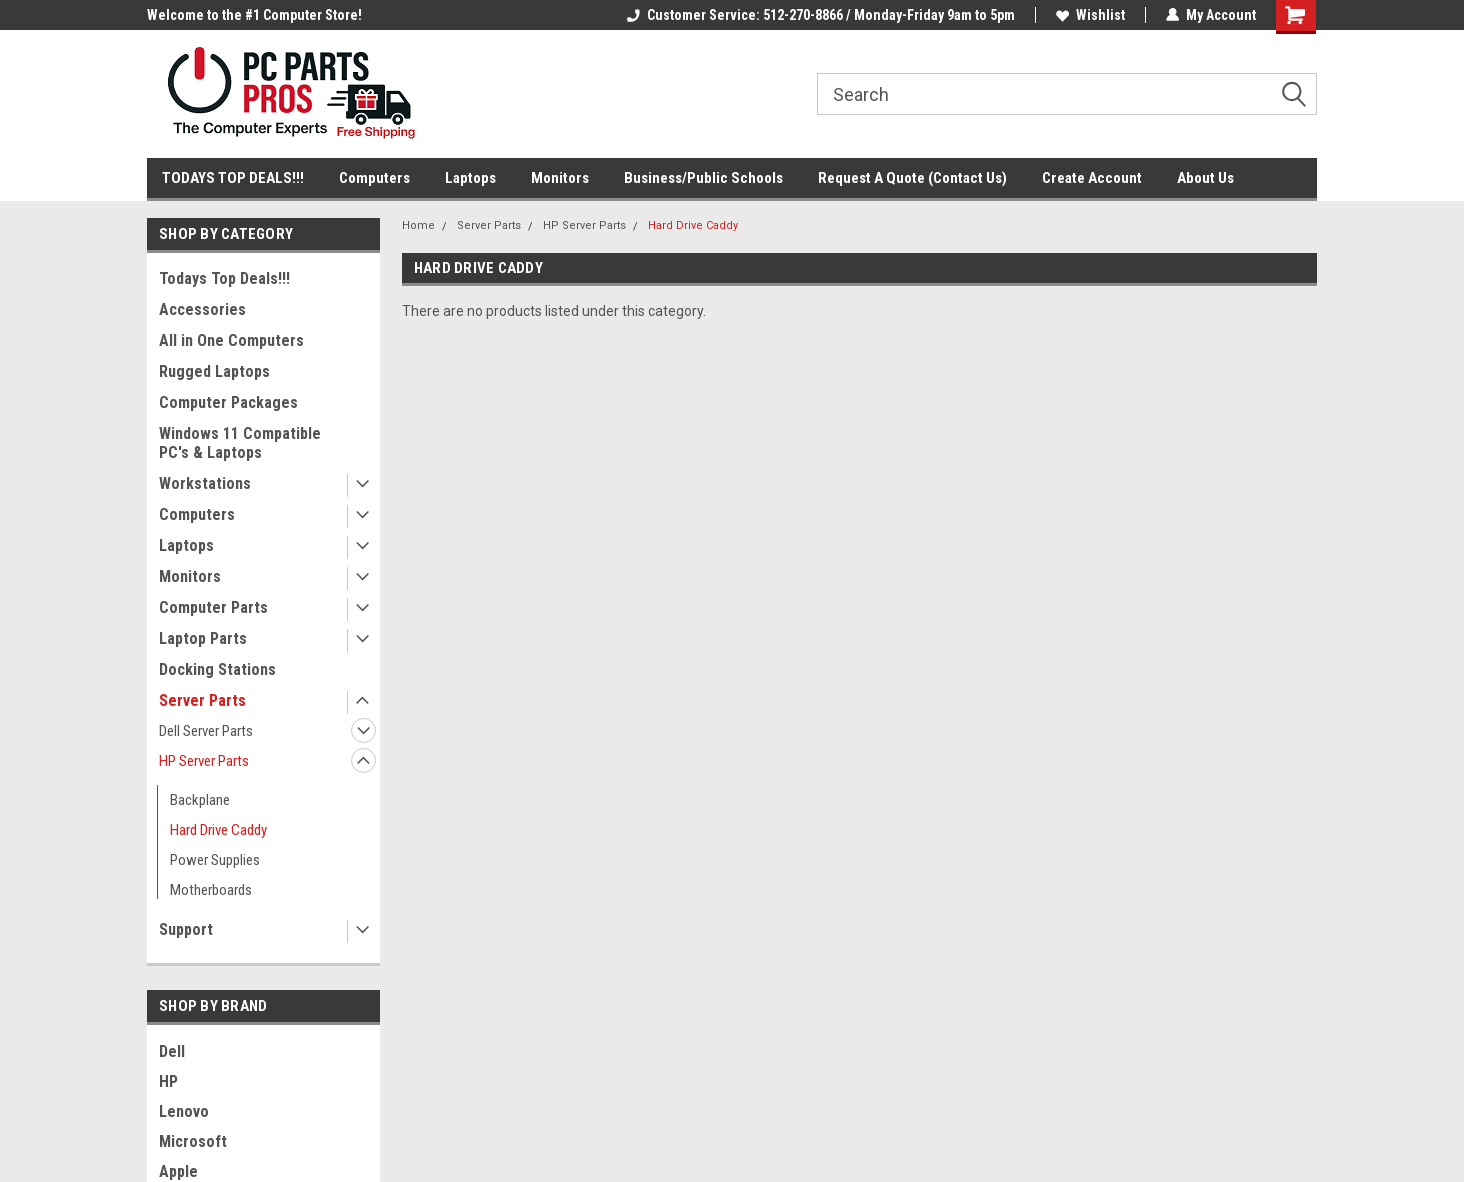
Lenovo (184, 1111)
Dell (172, 1051)
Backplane (200, 800)
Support (186, 929)
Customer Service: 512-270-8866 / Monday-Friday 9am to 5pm (821, 15)
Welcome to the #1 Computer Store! (254, 15)
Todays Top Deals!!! (224, 278)
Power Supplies (215, 860)
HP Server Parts (204, 761)
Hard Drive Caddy (218, 830)
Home (418, 225)
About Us (1205, 178)
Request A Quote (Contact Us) (912, 178)
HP (168, 1081)
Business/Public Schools (703, 178)
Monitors (560, 178)
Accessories (202, 309)
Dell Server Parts (206, 731)
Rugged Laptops (214, 371)
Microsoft (193, 1141)
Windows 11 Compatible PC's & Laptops (240, 443)
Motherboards (211, 890)
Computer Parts (213, 607)
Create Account (1092, 178)
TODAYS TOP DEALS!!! (233, 178)
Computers (374, 178)
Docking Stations (217, 669)
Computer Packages (228, 402)
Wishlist (1090, 15)
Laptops (470, 178)
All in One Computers (231, 340)
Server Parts (202, 700)
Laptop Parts (203, 638)
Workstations (205, 483)
